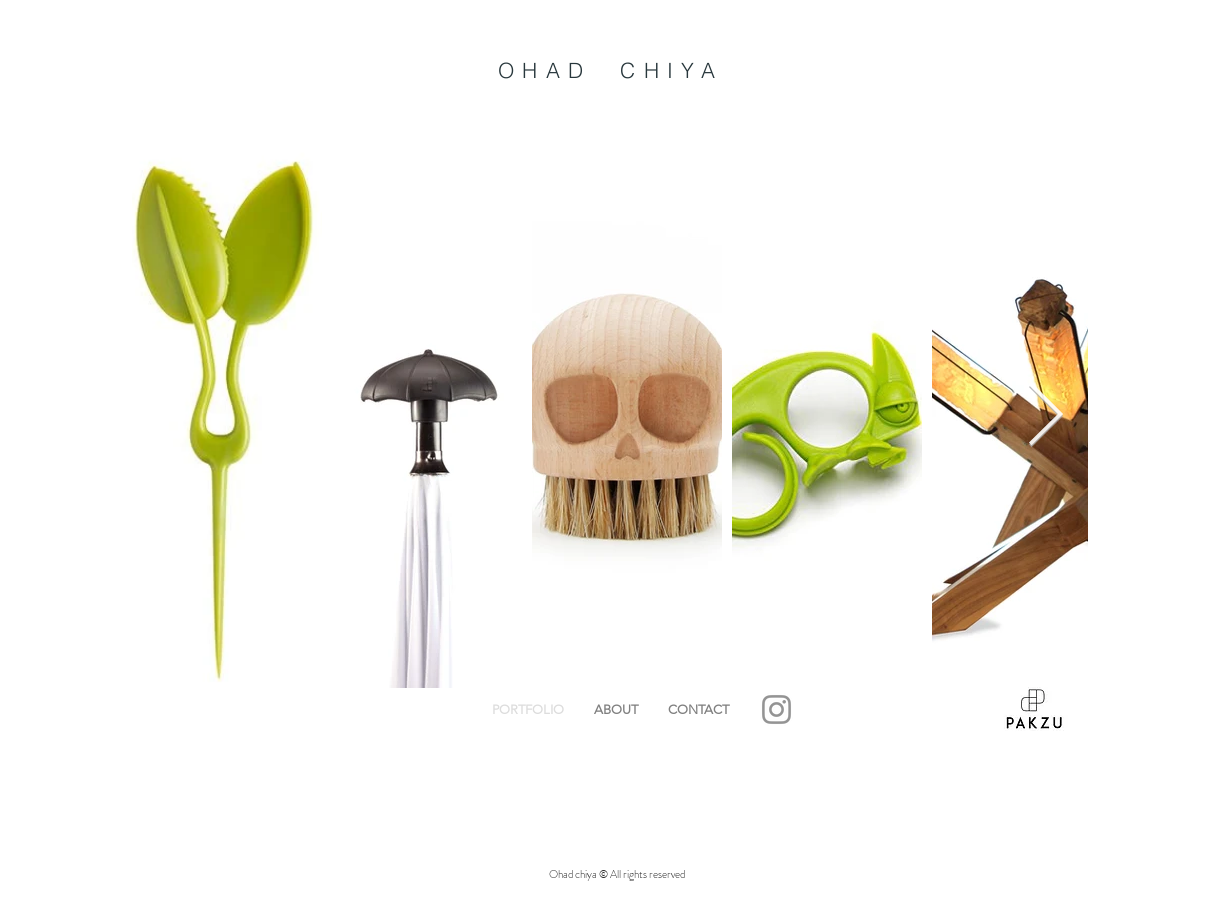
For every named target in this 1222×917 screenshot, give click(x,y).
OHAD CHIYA (610, 70)
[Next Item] (1045, 417)
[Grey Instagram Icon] (776, 709)
